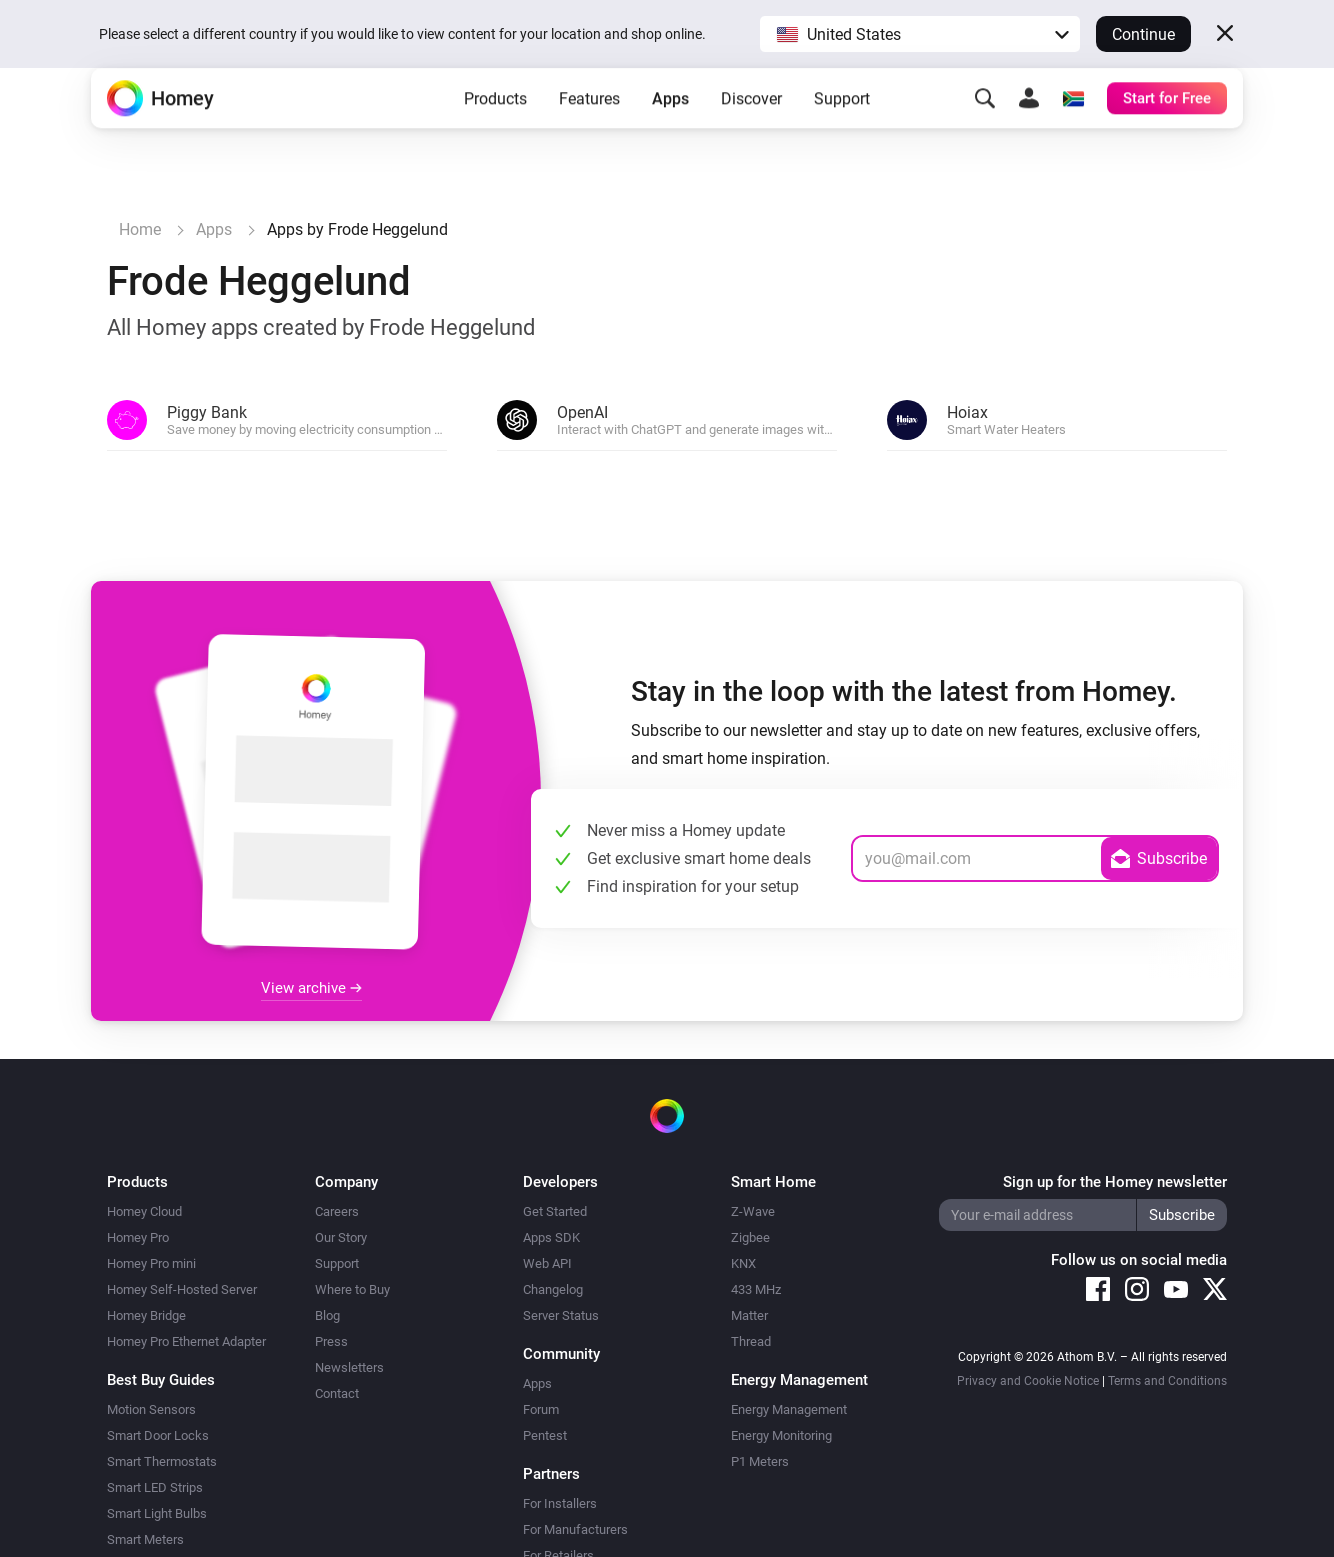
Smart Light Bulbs (157, 1513)
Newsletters (349, 1367)
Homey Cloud (144, 1211)
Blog (327, 1315)
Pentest (545, 1435)
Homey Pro (138, 1237)
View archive (311, 988)
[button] (920, 34)
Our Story (341, 1237)
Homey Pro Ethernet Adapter (186, 1341)
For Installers (560, 1503)
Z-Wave (753, 1211)
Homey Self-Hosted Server (182, 1289)
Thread (751, 1341)
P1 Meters (760, 1461)
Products (495, 130)
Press (331, 1341)
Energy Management (789, 1409)
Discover (751, 130)
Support (842, 130)
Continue (1143, 34)
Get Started (555, 1211)
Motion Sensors (151, 1409)
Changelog (553, 1289)
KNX (743, 1263)
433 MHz (756, 1289)
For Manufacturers (575, 1529)
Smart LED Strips (155, 1487)
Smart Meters (145, 1539)
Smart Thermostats (162, 1461)
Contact (337, 1393)
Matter (749, 1315)
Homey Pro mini (151, 1263)
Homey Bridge (146, 1315)
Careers (337, 1211)
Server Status (561, 1315)
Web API (547, 1263)
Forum (541, 1409)
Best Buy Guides (161, 1380)
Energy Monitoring (781, 1435)
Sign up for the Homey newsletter (1115, 1182)
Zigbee (750, 1237)
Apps (670, 130)
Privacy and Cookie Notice (1028, 1381)
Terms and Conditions (1167, 1381)
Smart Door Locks (158, 1435)
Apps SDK (551, 1237)
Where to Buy (352, 1289)
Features (589, 130)
